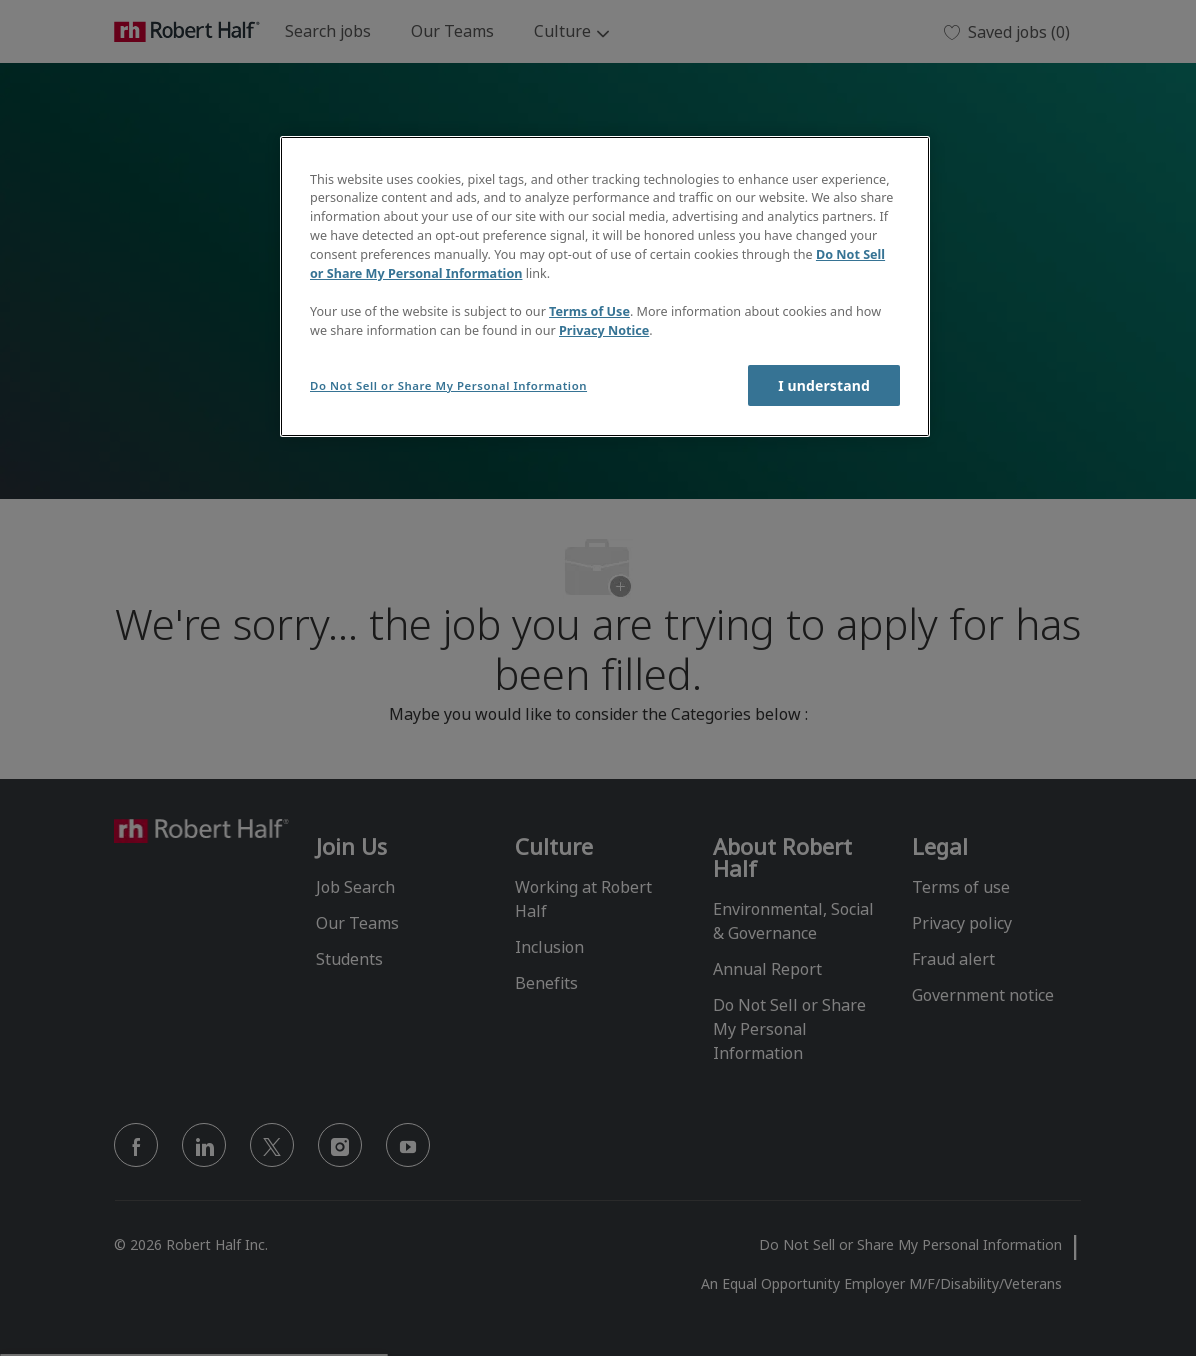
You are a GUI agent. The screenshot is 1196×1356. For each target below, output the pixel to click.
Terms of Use (589, 311)
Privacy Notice (604, 330)
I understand (824, 385)
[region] (605, 286)
